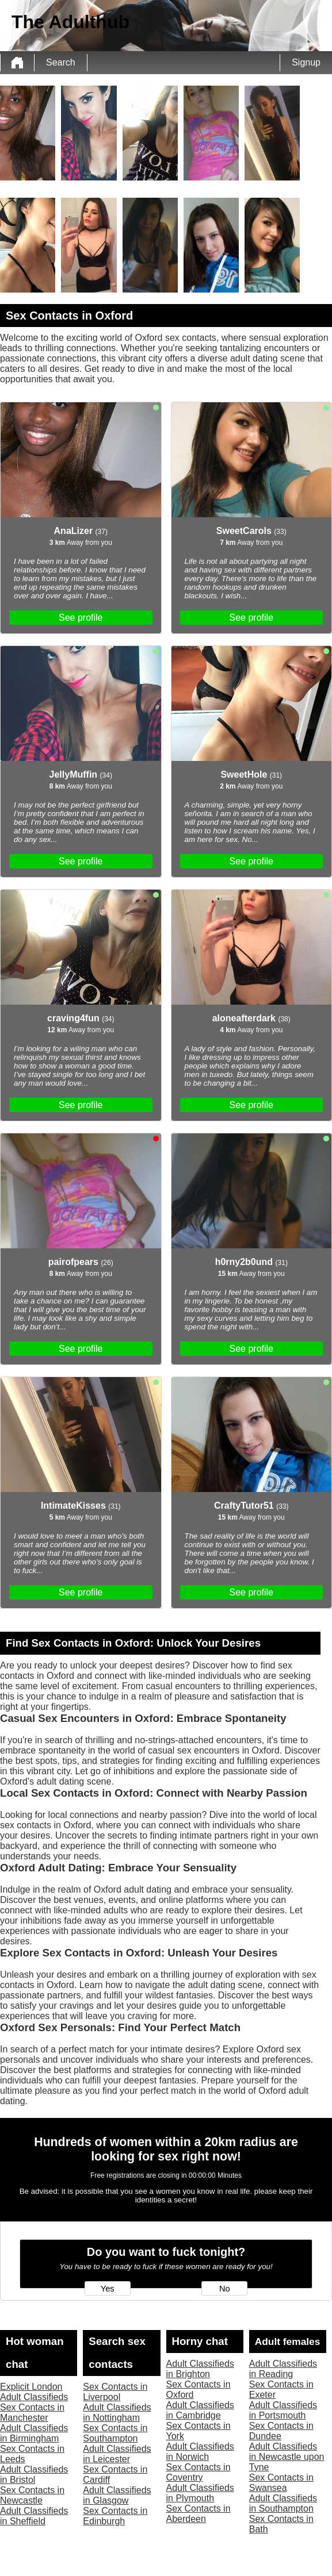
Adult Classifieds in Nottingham (117, 2412)
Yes (108, 2288)
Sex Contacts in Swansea (281, 2483)
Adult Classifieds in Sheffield (34, 2516)
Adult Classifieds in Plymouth (200, 2493)
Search (60, 62)
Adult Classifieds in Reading (283, 2369)
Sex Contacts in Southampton (115, 2433)
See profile (81, 617)
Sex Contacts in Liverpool (115, 2392)
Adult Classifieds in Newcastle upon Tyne (287, 2457)
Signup (306, 62)
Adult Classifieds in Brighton (200, 2369)
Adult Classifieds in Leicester (117, 2454)
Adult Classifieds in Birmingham (34, 2433)
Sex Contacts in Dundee (281, 2431)
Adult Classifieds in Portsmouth (283, 2410)
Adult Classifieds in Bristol (34, 2474)
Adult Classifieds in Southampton (283, 2503)
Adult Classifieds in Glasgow (117, 2495)
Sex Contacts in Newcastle (32, 2495)
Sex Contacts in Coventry (198, 2472)
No (224, 2288)
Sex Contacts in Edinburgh (115, 2516)
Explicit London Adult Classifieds (34, 2392)
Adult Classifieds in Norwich (200, 2452)
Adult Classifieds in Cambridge (200, 2410)
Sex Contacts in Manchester (32, 2412)
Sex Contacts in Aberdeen (198, 2514)
